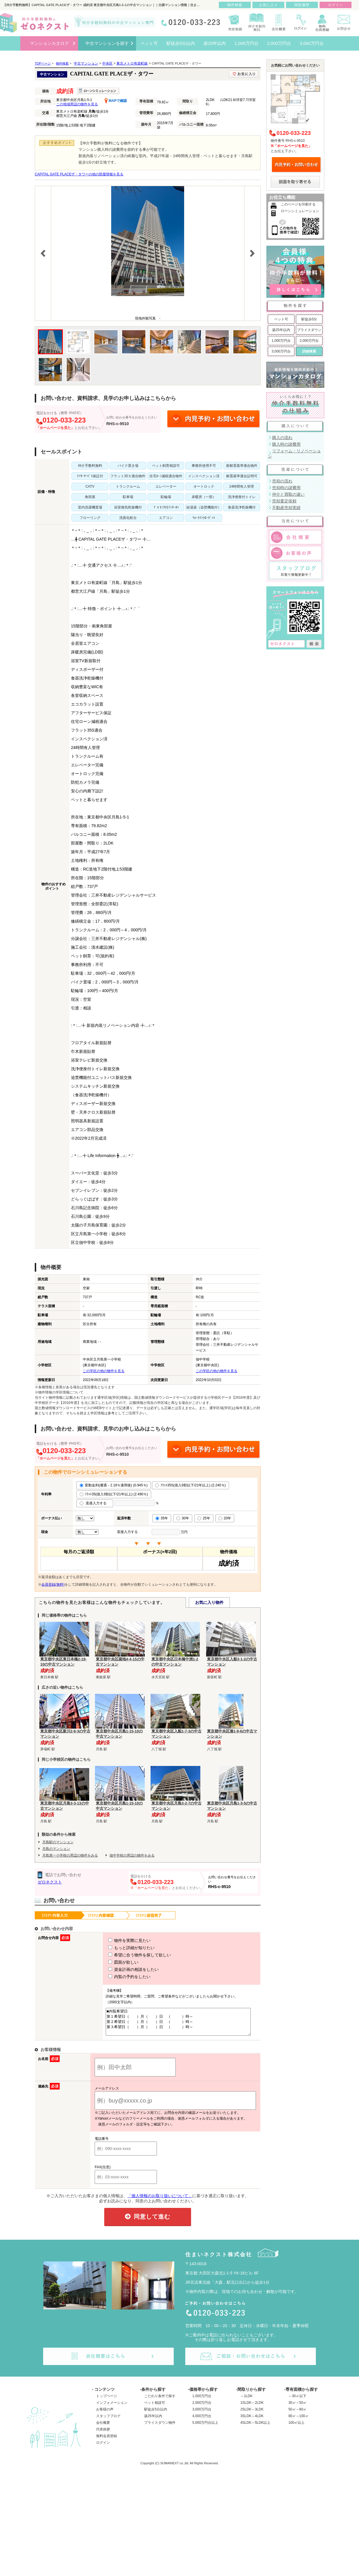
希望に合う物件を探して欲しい (129, 1955)
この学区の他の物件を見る (103, 1371)
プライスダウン (309, 330)
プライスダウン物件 (159, 2428)
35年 (161, 1518)
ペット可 (281, 319)
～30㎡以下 (297, 2401)
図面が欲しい (113, 1962)
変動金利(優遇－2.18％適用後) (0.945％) (114, 1485)
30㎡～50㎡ (297, 2408)
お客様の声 (104, 2414)
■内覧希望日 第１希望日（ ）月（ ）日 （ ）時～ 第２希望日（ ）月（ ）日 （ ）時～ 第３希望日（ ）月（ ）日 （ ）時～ (176, 2024)
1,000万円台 (281, 341)
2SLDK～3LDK (251, 2414)
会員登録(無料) (53, 1584)
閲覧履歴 (301, 5)
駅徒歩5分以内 (155, 2414)
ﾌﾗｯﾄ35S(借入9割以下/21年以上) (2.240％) (190, 1485)
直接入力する (95, 1503)
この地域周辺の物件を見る (77, 104)
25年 (203, 1518)
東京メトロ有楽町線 (132, 63)
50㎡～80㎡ (297, 2414)
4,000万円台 (201, 2421)
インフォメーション (111, 2408)
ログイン (103, 2448)
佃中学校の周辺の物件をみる (132, 1855)
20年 (225, 1518)
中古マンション (86, 63)
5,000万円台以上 (205, 2428)
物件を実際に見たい (119, 1940)
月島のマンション (56, 1849)
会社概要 (103, 2428)
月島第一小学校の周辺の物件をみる (70, 1855)
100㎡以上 (296, 2428)
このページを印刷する (298, 204)
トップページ (106, 2401)
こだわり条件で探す (159, 2401)
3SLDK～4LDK (251, 2421)
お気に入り (268, 5)
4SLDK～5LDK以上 (255, 2428)
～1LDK (246, 2401)
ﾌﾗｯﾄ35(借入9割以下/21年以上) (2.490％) (114, 1494)
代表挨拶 (103, 2434)
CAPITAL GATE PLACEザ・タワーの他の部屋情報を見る (79, 174)
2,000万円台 (309, 341)
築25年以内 (281, 330)
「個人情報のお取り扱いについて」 (159, 2201)
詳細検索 (309, 351)
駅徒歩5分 (309, 319)
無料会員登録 (106, 2441)
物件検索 (234, 5)
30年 (182, 1518)
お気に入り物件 (209, 1602)
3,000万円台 (281, 351)
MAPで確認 (116, 101)
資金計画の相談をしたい (123, 1969)
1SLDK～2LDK (251, 2408)
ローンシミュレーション (300, 211)
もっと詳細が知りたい (121, 1947)
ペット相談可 (154, 2408)
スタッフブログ (108, 2421)
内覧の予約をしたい (119, 1976)
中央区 (107, 63)
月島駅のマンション (58, 1842)
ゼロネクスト (50, 1882)
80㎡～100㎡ (298, 2421)
